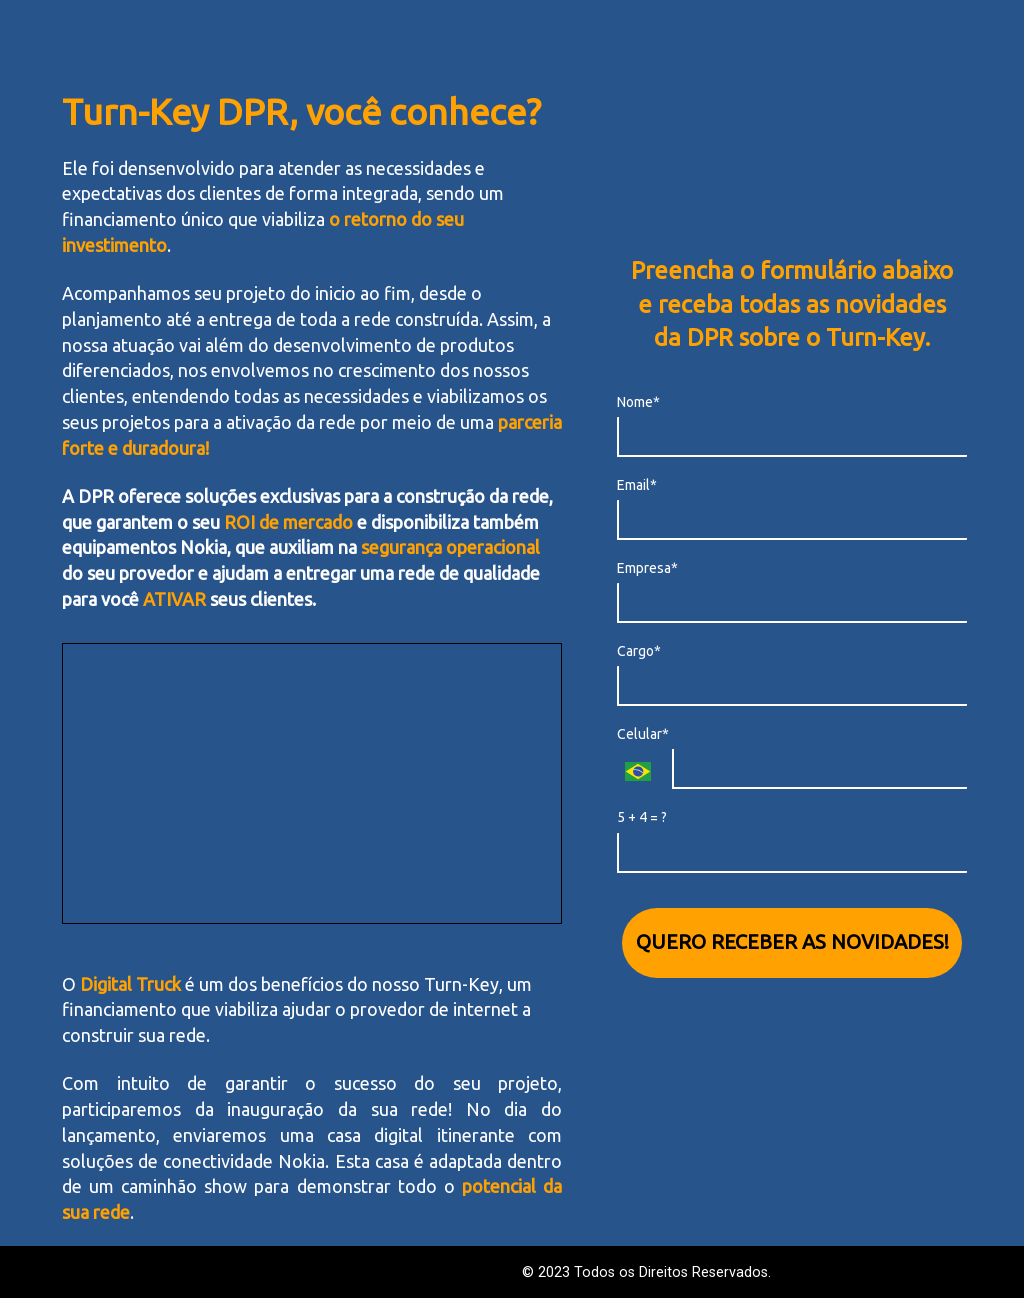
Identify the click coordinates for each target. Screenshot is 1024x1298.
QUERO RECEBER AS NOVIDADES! (792, 941)
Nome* (638, 402)
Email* (637, 485)
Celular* (643, 734)
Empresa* (647, 568)
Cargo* (639, 651)
